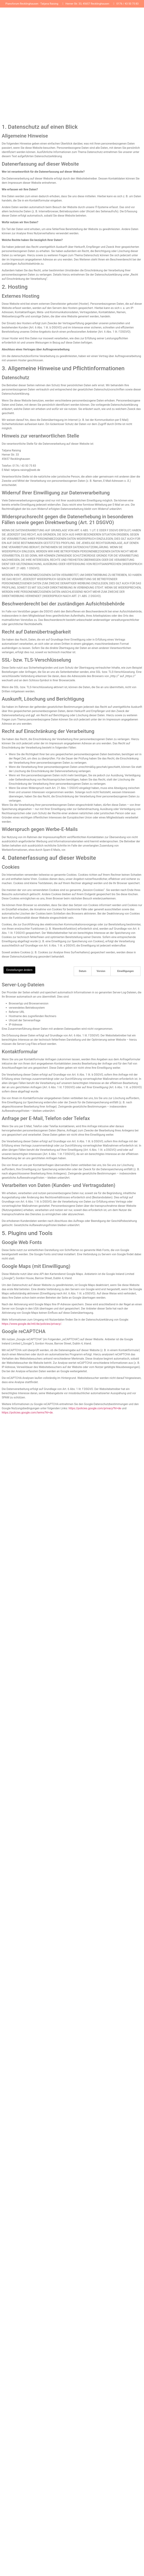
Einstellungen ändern (19, 969)
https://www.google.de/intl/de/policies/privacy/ (31, 1323)
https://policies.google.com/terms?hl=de (27, 1412)
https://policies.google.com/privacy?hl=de (94, 1408)
